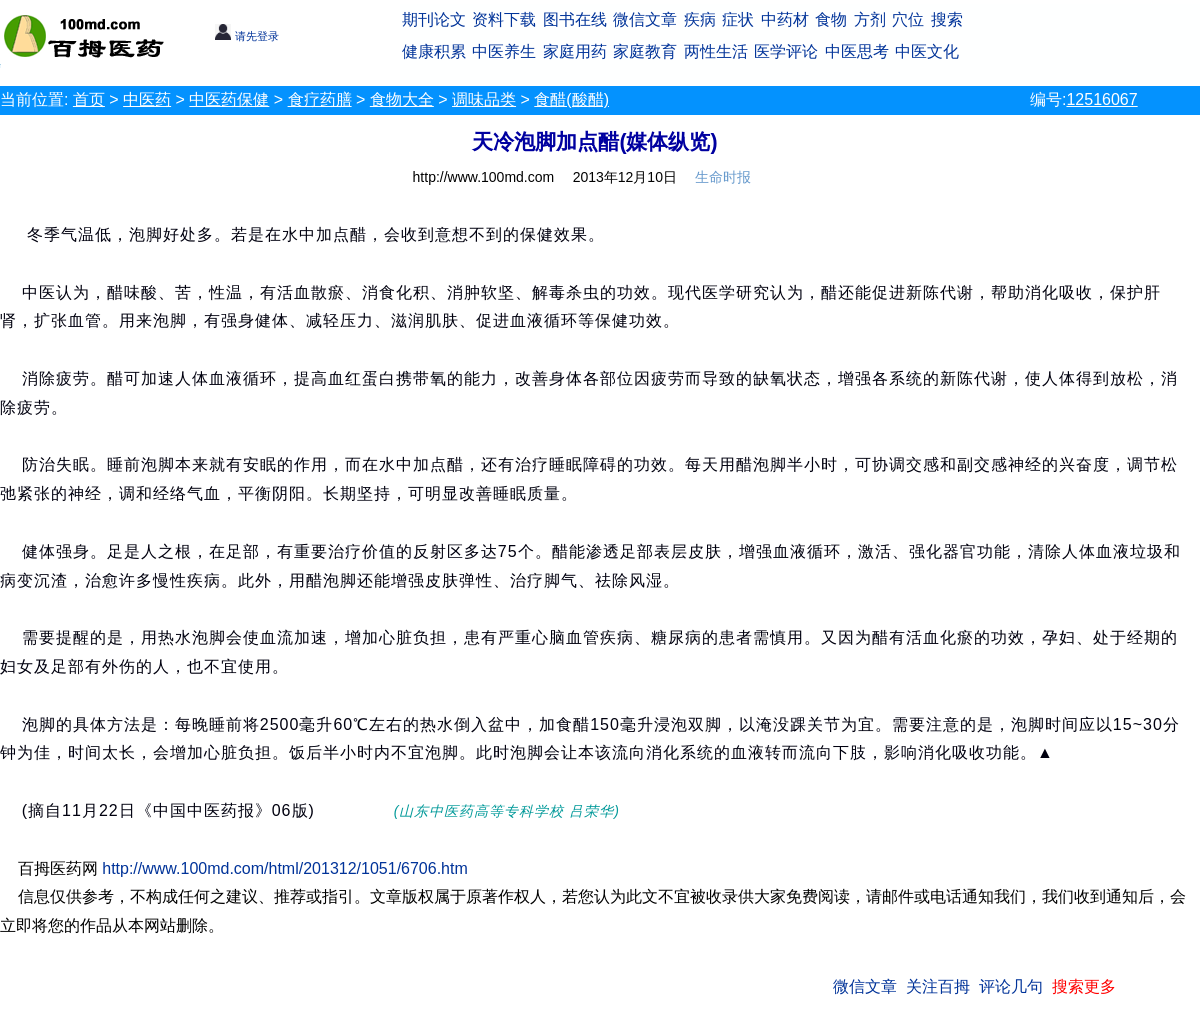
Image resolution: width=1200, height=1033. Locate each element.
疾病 (700, 19)
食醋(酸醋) (571, 99)
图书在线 (575, 19)
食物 (831, 19)
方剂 (870, 19)
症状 (738, 19)
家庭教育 (645, 51)
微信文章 (645, 19)
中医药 (147, 99)
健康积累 (434, 51)
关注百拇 (938, 986)
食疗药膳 (320, 99)
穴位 (908, 19)
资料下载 (504, 19)
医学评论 (786, 51)
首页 (89, 99)
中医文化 (927, 51)
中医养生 (504, 51)
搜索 (947, 19)
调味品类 (484, 99)
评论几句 (1011, 986)
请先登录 (246, 36)
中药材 (785, 19)
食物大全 (402, 99)
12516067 (1101, 99)
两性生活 (716, 51)
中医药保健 (229, 99)
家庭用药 (575, 51)
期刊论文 (434, 19)
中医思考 (857, 51)
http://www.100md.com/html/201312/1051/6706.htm (285, 868)
